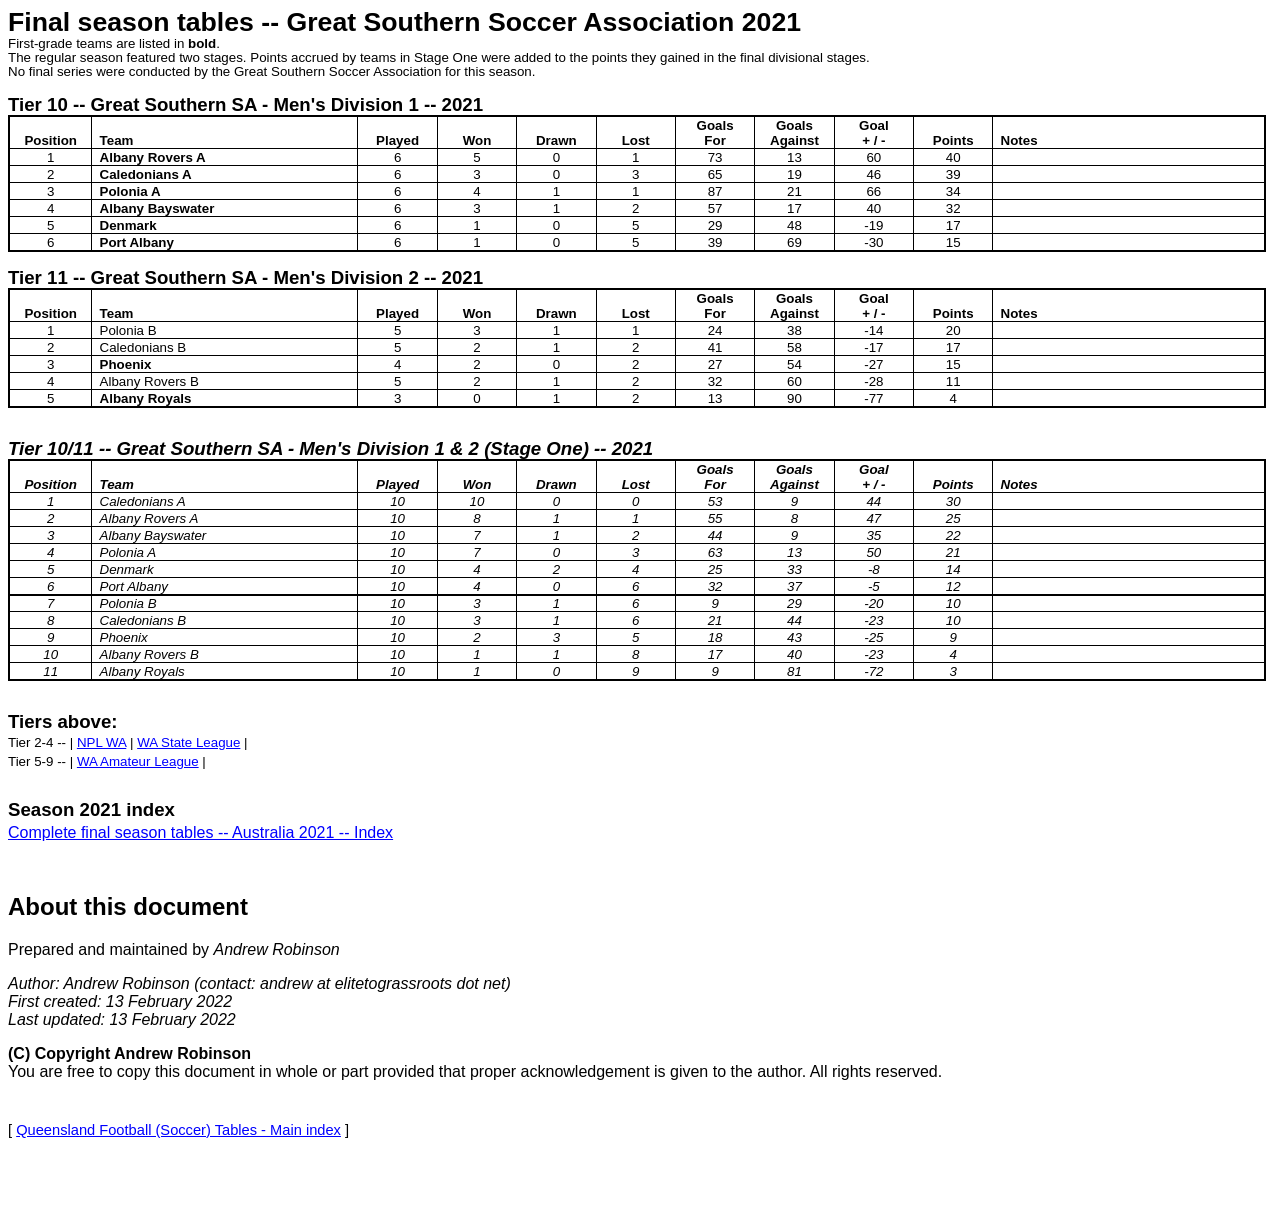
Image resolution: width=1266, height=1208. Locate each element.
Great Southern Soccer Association (514, 22)
